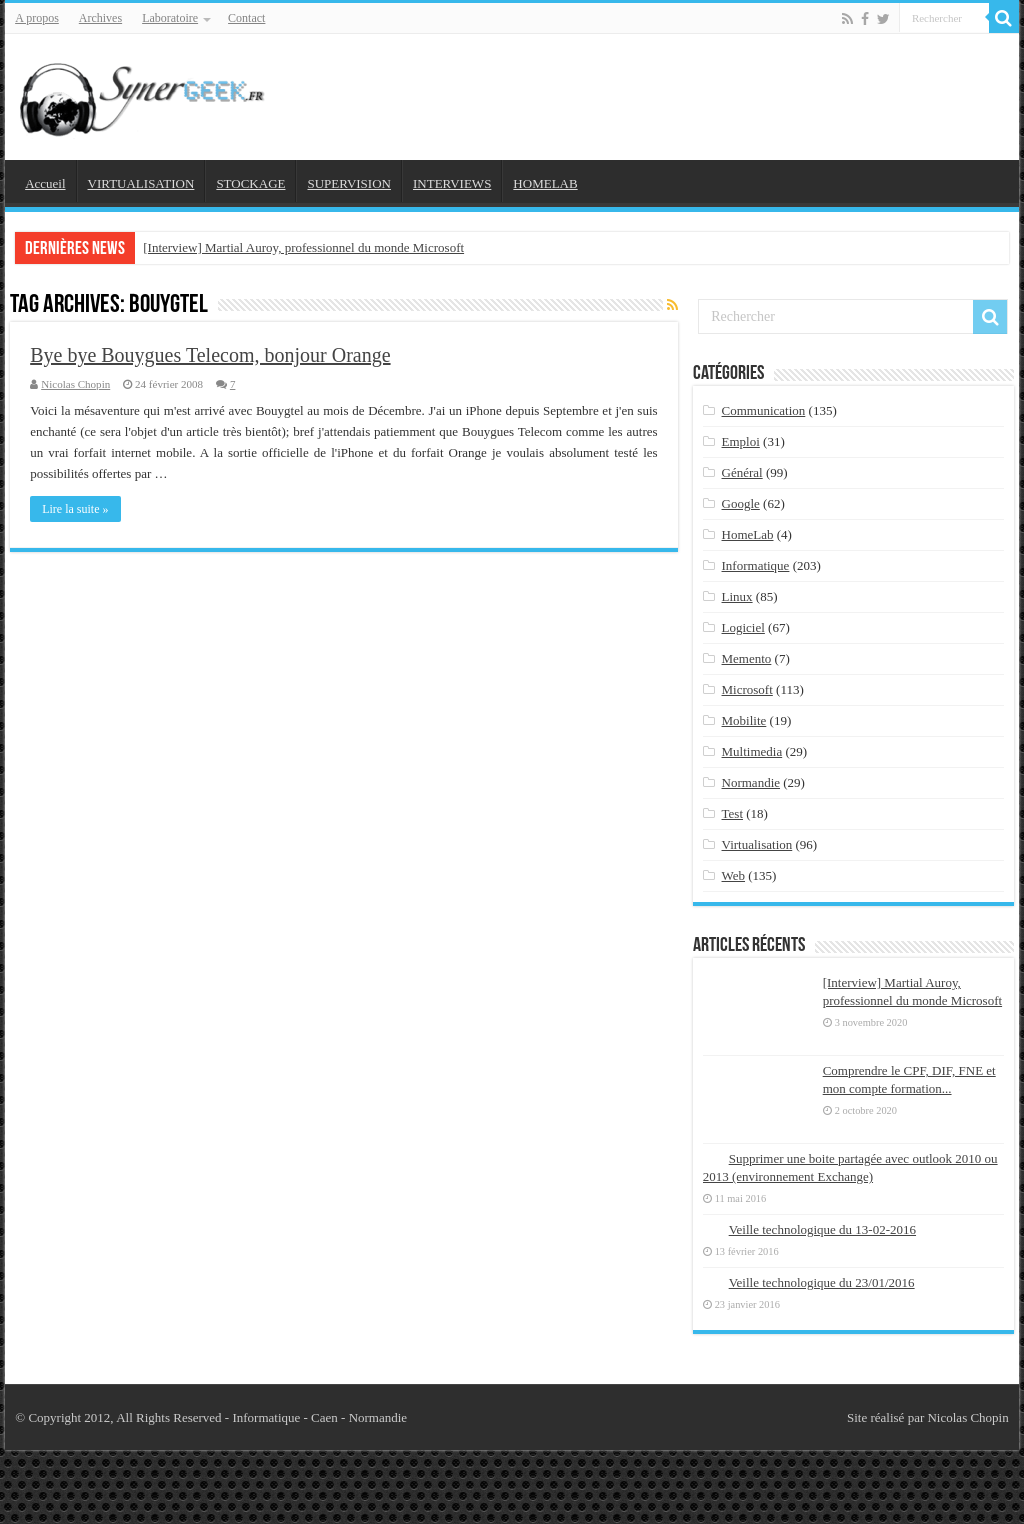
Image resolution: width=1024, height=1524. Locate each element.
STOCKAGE (250, 183)
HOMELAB (545, 183)
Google (741, 503)
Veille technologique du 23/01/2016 (822, 1282)
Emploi (741, 441)
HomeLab (748, 534)
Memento (747, 658)
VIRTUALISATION (141, 183)
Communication (764, 410)
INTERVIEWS (452, 183)
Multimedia (752, 751)
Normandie (751, 782)
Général (742, 472)
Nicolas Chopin (75, 384)
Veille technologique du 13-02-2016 (822, 1229)
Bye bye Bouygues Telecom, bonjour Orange (210, 355)
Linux (737, 596)
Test (732, 813)
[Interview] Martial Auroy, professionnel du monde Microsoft (303, 247)
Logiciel (743, 627)
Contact (246, 18)
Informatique (756, 565)
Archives (100, 18)
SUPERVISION (348, 183)
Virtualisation (757, 844)
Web (734, 875)
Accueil (45, 183)
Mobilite (744, 720)
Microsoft (747, 689)
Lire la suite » (75, 509)
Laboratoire (170, 18)
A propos (37, 18)
